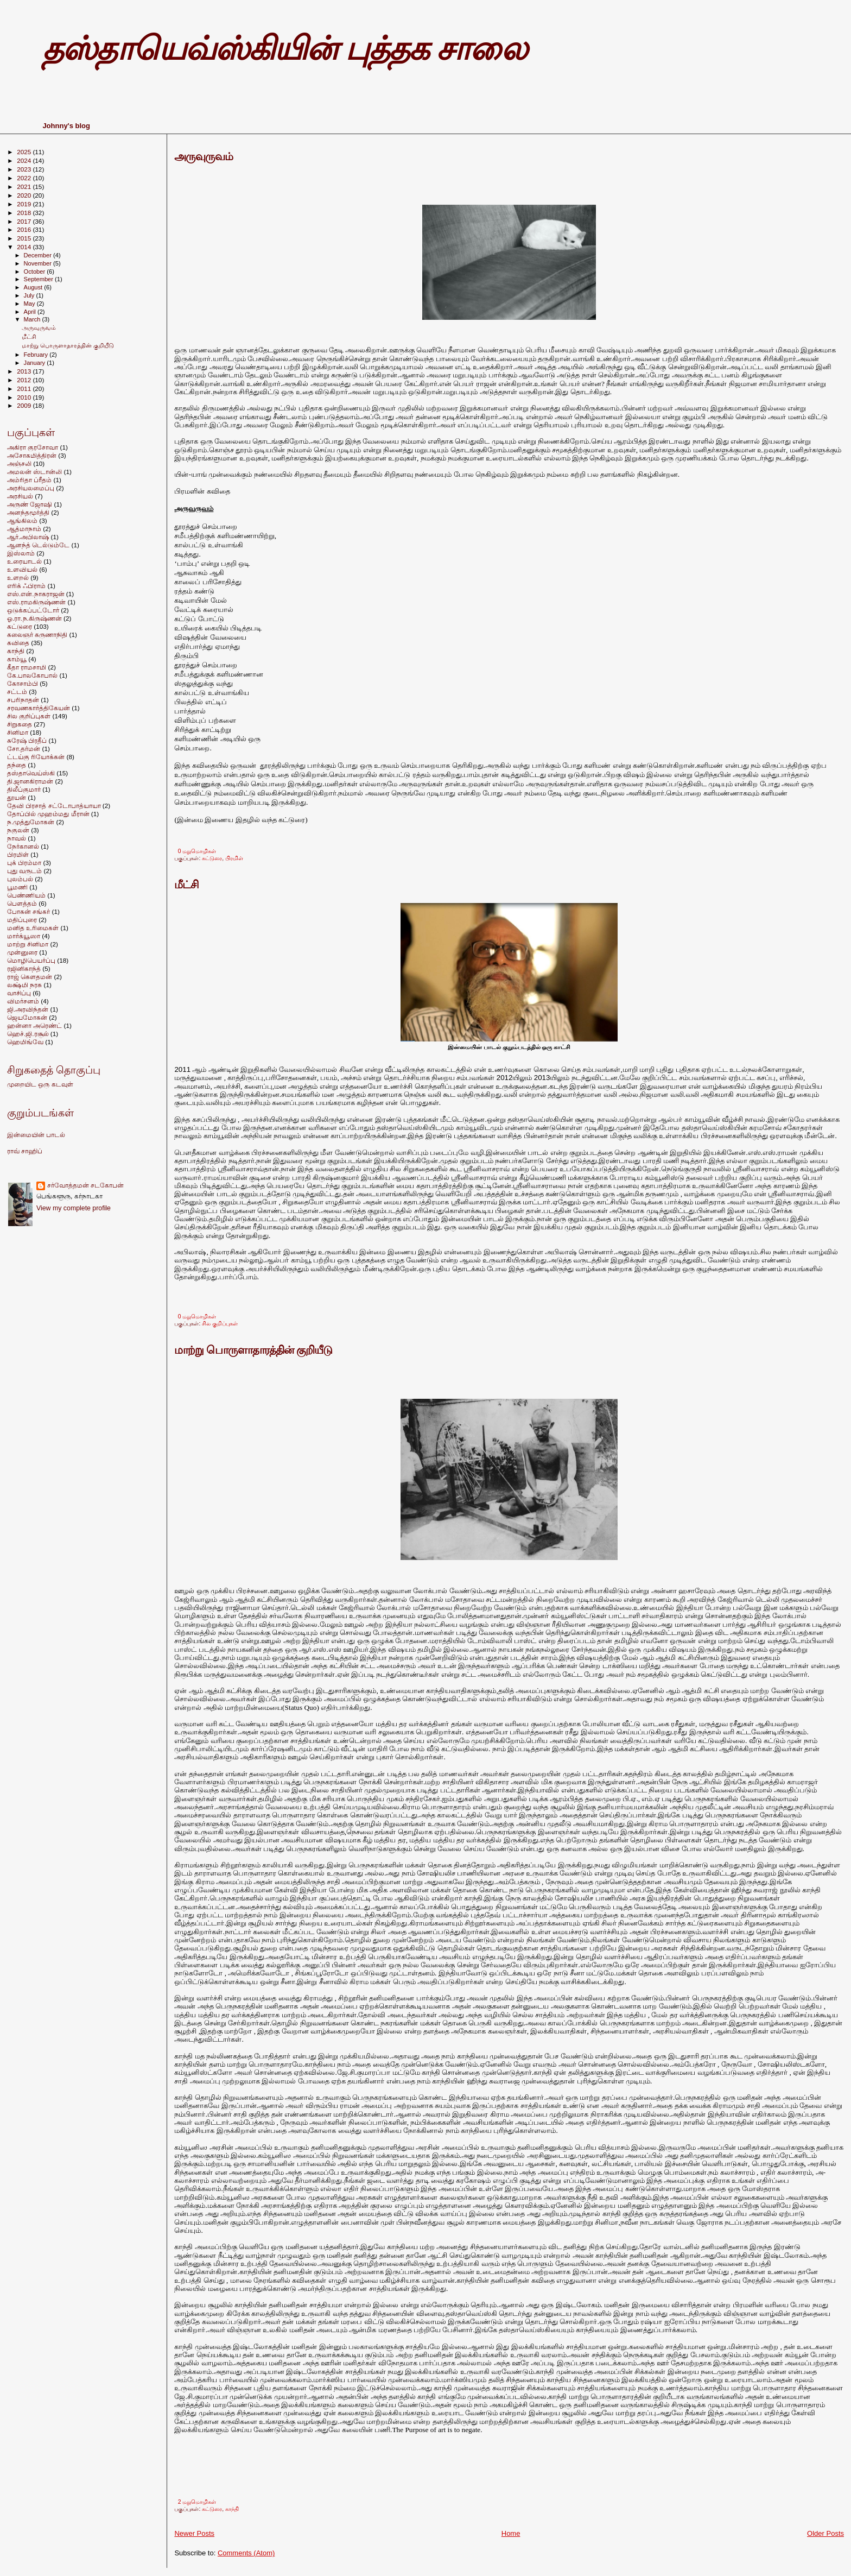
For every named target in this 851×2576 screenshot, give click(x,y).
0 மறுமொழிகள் (197, 851)
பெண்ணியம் (26, 895)
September (39, 279)
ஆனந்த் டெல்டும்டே (38, 544)
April (30, 311)
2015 (25, 238)
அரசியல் (20, 496)
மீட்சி (186, 885)
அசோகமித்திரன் (31, 455)
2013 (25, 371)
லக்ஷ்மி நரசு (24, 984)
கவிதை (18, 642)
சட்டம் (17, 691)
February (37, 354)
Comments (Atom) (246, 2553)
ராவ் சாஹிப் (24, 1151)
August (34, 287)
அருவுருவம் (203, 156)
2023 (25, 169)
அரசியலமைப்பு (30, 487)
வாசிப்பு (19, 992)
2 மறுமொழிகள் (197, 2502)
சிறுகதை (19, 724)
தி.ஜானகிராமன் (30, 781)
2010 (25, 397)
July (30, 295)
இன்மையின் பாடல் (36, 1135)
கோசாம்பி (22, 683)
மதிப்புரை (22, 919)
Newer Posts (194, 2533)
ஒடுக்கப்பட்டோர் (33, 610)
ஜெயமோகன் (27, 1017)
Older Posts (825, 2533)
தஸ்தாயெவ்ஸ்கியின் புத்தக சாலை (284, 48)
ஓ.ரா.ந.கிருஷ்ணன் (34, 618)
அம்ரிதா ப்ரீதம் (29, 479)
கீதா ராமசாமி (26, 667)
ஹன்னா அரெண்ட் (34, 1025)
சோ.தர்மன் (23, 748)
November (38, 263)
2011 (25, 388)
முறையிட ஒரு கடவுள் (40, 1084)
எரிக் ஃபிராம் (26, 585)
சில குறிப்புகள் (220, 1324)
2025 (25, 151)
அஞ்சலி (19, 463)
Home (510, 2533)
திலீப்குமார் (24, 789)
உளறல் (18, 577)
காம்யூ (17, 658)
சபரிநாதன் (23, 699)
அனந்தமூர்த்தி (28, 512)
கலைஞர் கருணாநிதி (37, 634)
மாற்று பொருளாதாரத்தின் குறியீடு (253, 1350)
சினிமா (17, 732)
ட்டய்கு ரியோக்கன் (36, 756)
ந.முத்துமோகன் (30, 821)
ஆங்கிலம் (22, 520)
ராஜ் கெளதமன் (29, 976)
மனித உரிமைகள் (33, 927)
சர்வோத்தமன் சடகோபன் (85, 1185)
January (35, 362)
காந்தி (232, 2509)
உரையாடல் (24, 561)
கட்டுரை (212, 858)
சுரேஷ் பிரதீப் (27, 740)
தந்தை (16, 764)
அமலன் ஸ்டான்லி (34, 471)
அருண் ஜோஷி (29, 504)
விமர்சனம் (23, 1001)
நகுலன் (18, 830)
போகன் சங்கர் (28, 911)
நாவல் (16, 838)
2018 (25, 212)
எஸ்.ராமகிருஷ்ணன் (36, 601)
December (38, 255)
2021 (25, 186)
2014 (25, 246)
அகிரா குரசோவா (32, 447)
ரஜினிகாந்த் (24, 968)
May (30, 303)
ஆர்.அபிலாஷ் (28, 536)
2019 (25, 203)
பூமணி (17, 887)
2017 (25, 221)
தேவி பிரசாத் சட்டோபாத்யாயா (54, 805)
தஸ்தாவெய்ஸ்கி (31, 772)
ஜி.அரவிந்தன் (27, 1009)
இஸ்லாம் (21, 553)
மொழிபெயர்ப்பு (31, 960)
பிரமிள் (234, 858)
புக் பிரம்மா (24, 862)
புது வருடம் (24, 870)
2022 (25, 177)
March (33, 319)
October (35, 271)
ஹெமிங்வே (25, 1041)
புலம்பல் (20, 878)
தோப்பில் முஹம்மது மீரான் (48, 813)
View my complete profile (73, 1208)
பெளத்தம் (22, 903)
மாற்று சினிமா (27, 944)
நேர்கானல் (23, 846)
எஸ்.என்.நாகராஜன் (36, 593)
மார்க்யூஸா (23, 935)
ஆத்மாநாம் (24, 528)
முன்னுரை (22, 952)
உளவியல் (22, 569)
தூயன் (16, 797)
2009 (25, 405)
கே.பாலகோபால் (32, 675)
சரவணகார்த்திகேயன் (38, 707)
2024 (25, 160)
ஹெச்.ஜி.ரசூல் (28, 1033)
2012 (25, 379)
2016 (25, 229)
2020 (25, 195)
